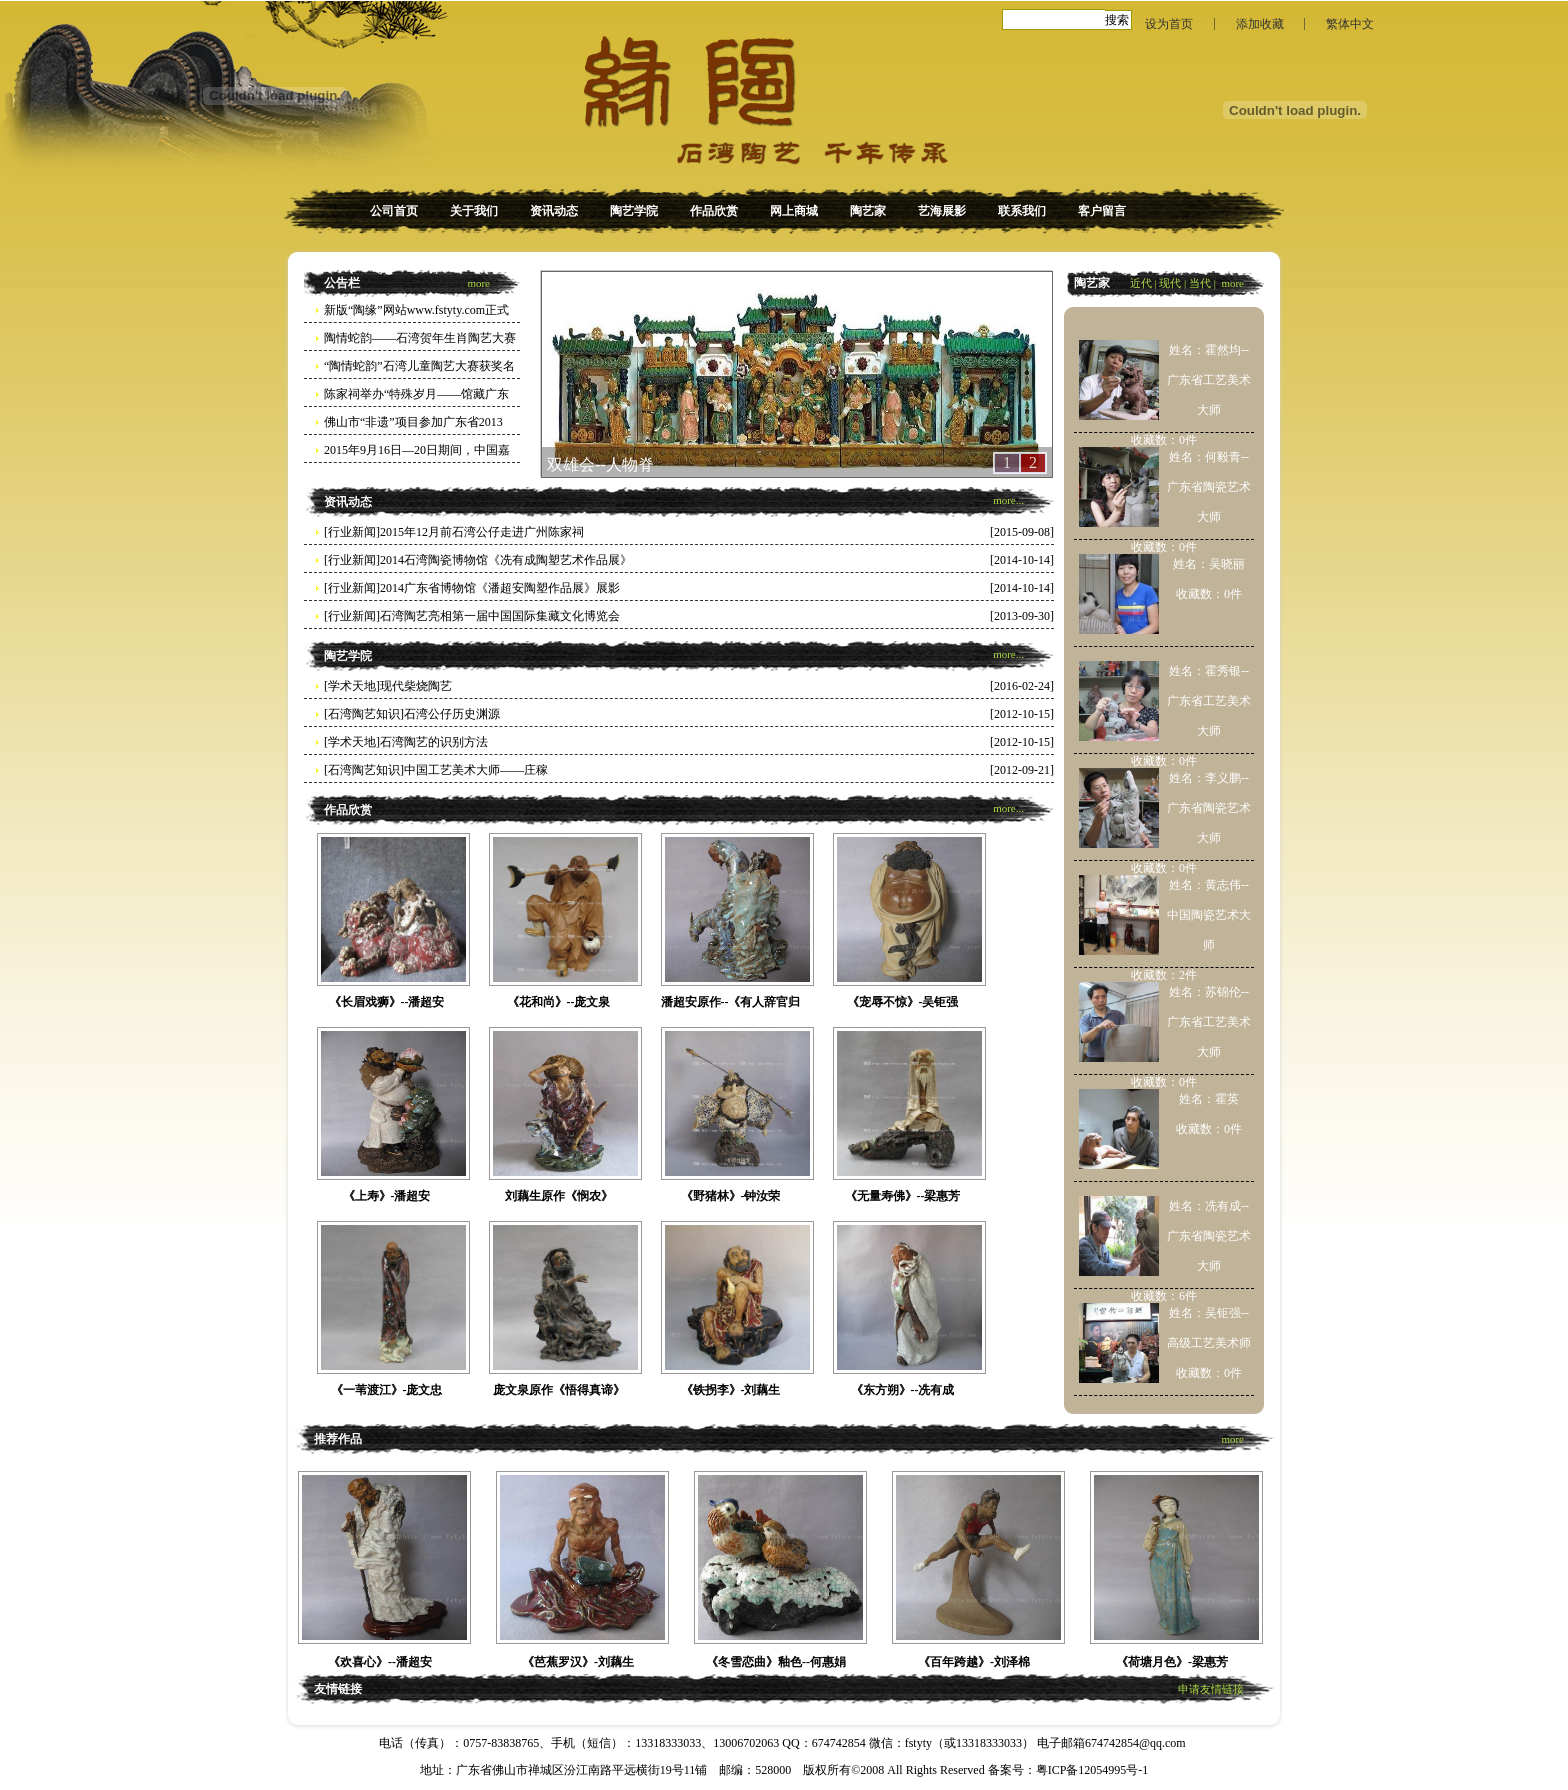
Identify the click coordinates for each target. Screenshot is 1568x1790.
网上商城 (794, 211)
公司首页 (394, 211)
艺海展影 (942, 211)
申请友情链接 (1211, 1689)
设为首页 (1169, 24)
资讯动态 (554, 211)
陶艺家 (868, 211)
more (478, 283)
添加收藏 (1260, 24)
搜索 (1117, 20)
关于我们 (474, 211)
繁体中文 (1350, 24)
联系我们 (1022, 211)
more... (1008, 500)
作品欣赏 (714, 211)
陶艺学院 (634, 211)
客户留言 (1102, 211)
